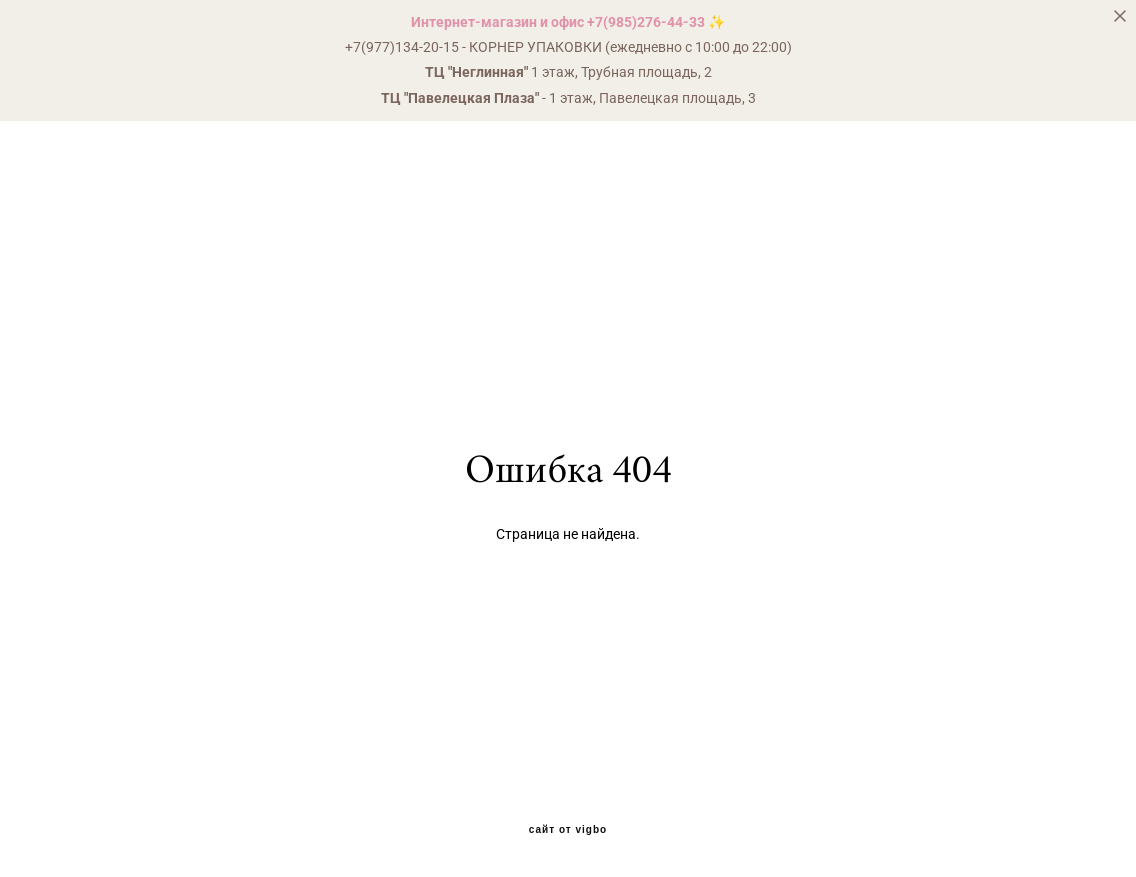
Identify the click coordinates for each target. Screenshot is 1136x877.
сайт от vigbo (568, 830)
